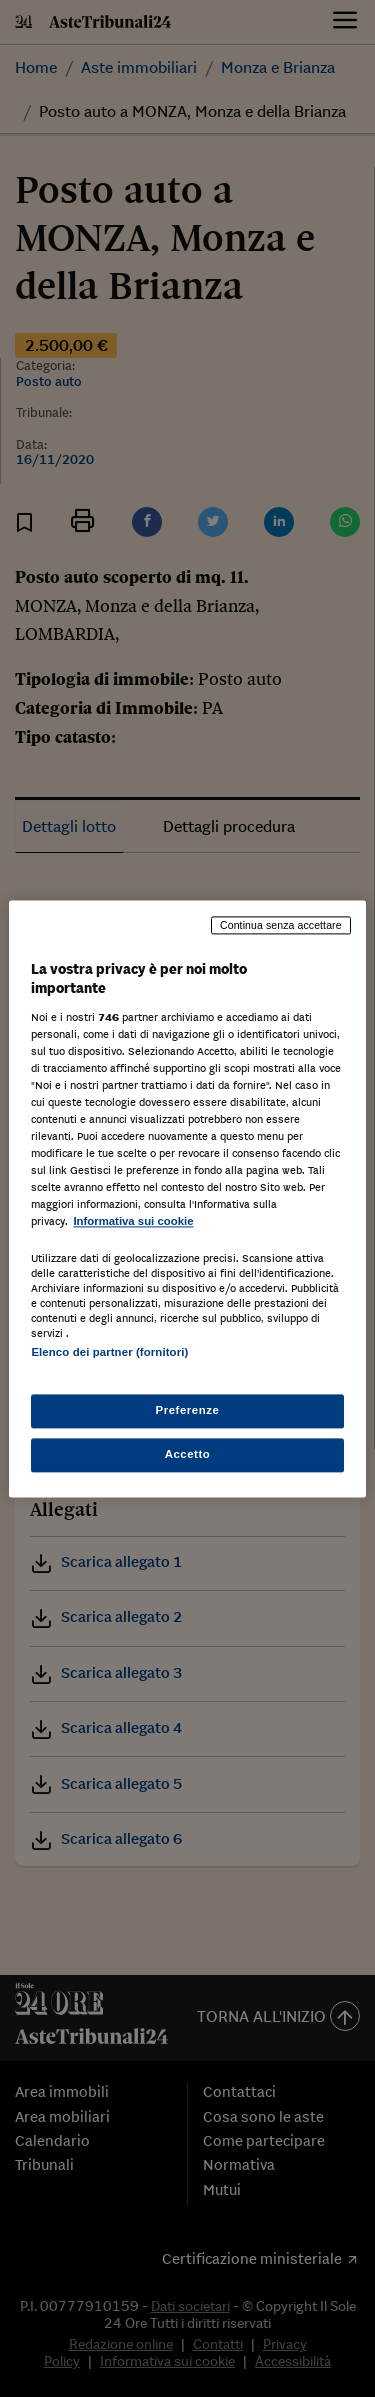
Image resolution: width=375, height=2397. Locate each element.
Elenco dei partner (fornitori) (109, 1352)
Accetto (188, 1454)
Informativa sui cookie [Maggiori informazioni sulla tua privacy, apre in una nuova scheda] (133, 1222)
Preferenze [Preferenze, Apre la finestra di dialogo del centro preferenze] (188, 1410)
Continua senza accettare (281, 925)
